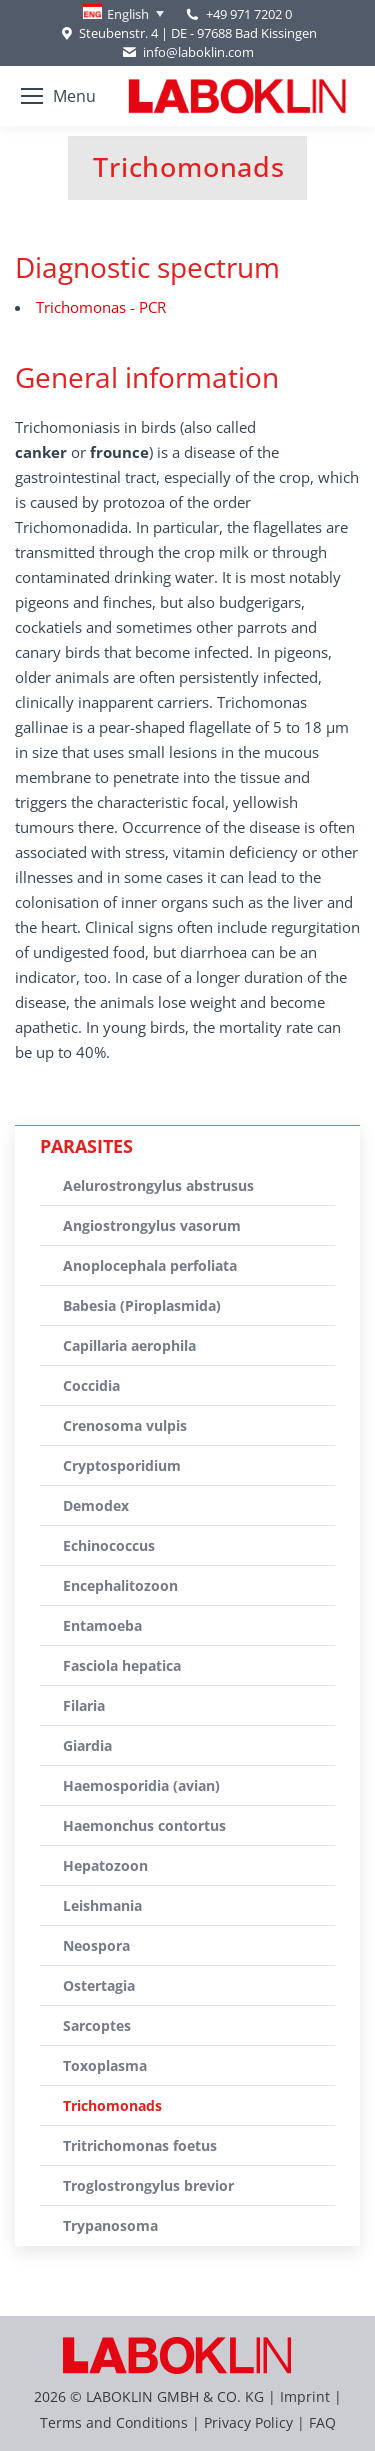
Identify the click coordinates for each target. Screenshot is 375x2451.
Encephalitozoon (120, 1585)
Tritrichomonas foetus (140, 2145)
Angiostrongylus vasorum (152, 1225)
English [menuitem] (128, 14)
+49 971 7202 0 (249, 14)
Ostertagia (99, 1985)
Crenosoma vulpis (125, 1425)
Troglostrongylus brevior (148, 2185)
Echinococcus (109, 1545)
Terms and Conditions (116, 2422)
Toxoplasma (105, 2065)
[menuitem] (123, 14)
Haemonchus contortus (144, 1825)
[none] (123, 14)
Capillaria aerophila (129, 1345)
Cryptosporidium (122, 1465)
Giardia (87, 1745)
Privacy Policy (248, 2422)
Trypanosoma (110, 2225)
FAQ (322, 2422)
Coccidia (91, 1385)
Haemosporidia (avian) (141, 1785)
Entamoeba (102, 1625)
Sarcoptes (97, 2025)
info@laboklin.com (187, 52)
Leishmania (102, 1905)
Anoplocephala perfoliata (150, 1265)
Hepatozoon (105, 1865)
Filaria (84, 1705)
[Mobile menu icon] (58, 96)
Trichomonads (112, 2105)
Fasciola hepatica (122, 1665)
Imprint (305, 2396)
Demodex (96, 1505)
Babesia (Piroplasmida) (142, 1305)
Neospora (96, 1945)
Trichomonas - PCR (101, 307)
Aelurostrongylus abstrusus (158, 1185)
